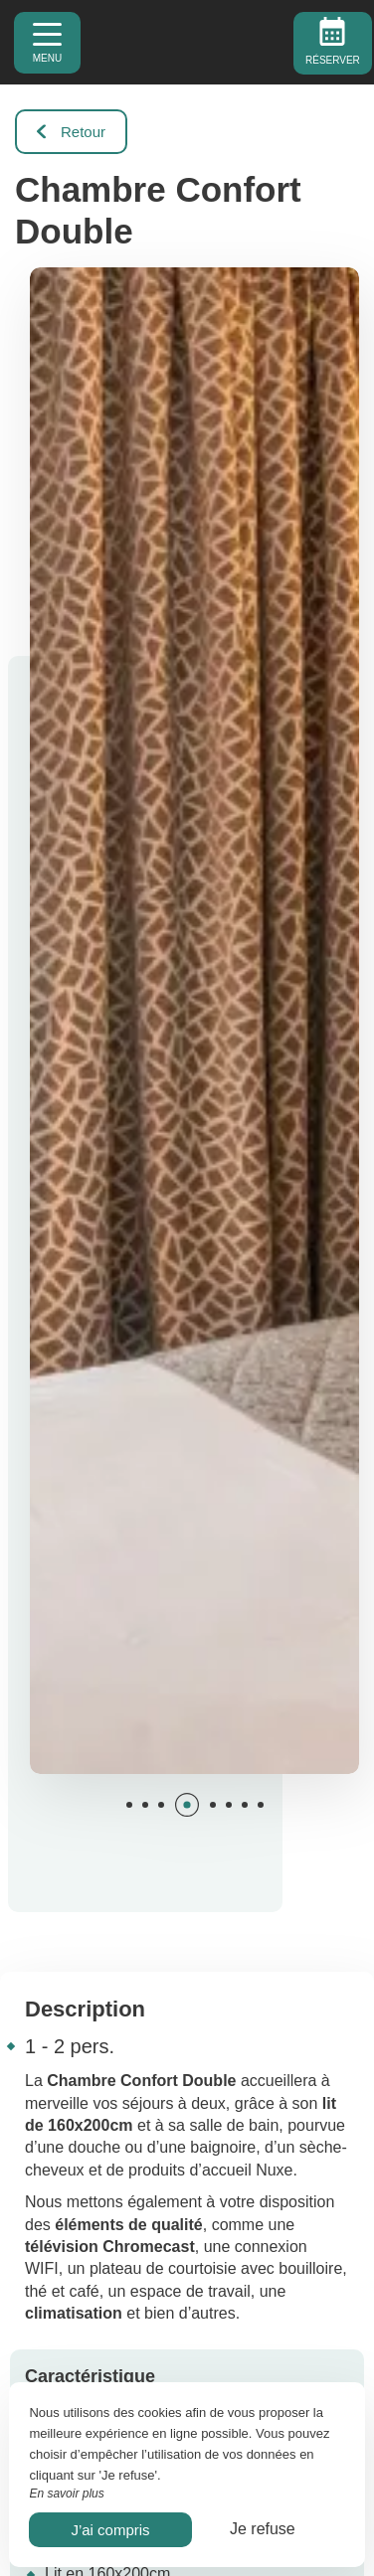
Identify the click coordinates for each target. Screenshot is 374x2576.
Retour (71, 131)
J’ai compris (110, 2529)
